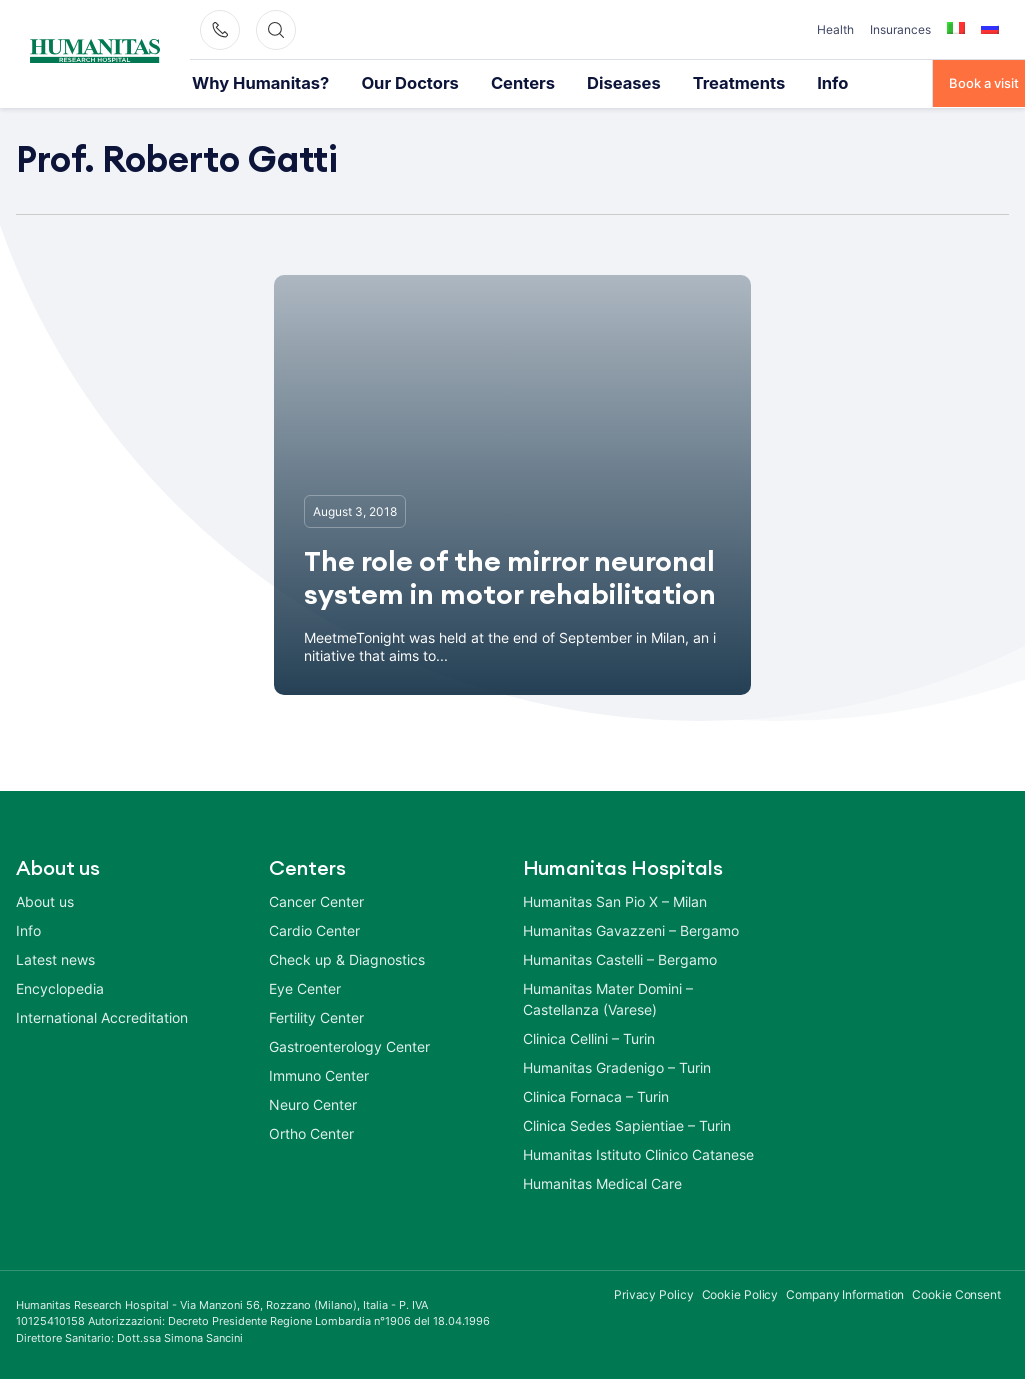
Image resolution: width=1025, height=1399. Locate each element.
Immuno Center (319, 1074)
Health (835, 29)
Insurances (900, 29)
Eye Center (305, 987)
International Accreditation (102, 1016)
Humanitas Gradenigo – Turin (617, 1066)
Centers (460, 82)
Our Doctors (365, 82)
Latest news (55, 958)
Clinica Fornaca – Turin (596, 1095)
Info (721, 82)
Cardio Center (314, 929)
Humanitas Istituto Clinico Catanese (638, 1153)
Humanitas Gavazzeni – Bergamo (631, 929)
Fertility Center (316, 1016)
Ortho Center (311, 1132)
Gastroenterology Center (349, 1045)
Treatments (641, 82)
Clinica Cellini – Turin (589, 1037)
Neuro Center (313, 1103)
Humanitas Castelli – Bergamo (620, 958)
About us (45, 900)
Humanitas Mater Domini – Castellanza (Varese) (608, 998)
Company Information (845, 1293)
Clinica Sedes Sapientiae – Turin (627, 1124)
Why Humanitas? (244, 82)
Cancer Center (316, 900)
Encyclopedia (60, 987)
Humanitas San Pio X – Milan (615, 900)
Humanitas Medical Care (602, 1182)
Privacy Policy (654, 1293)
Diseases (546, 82)
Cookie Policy (740, 1293)
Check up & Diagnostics (347, 958)
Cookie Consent (956, 1293)
